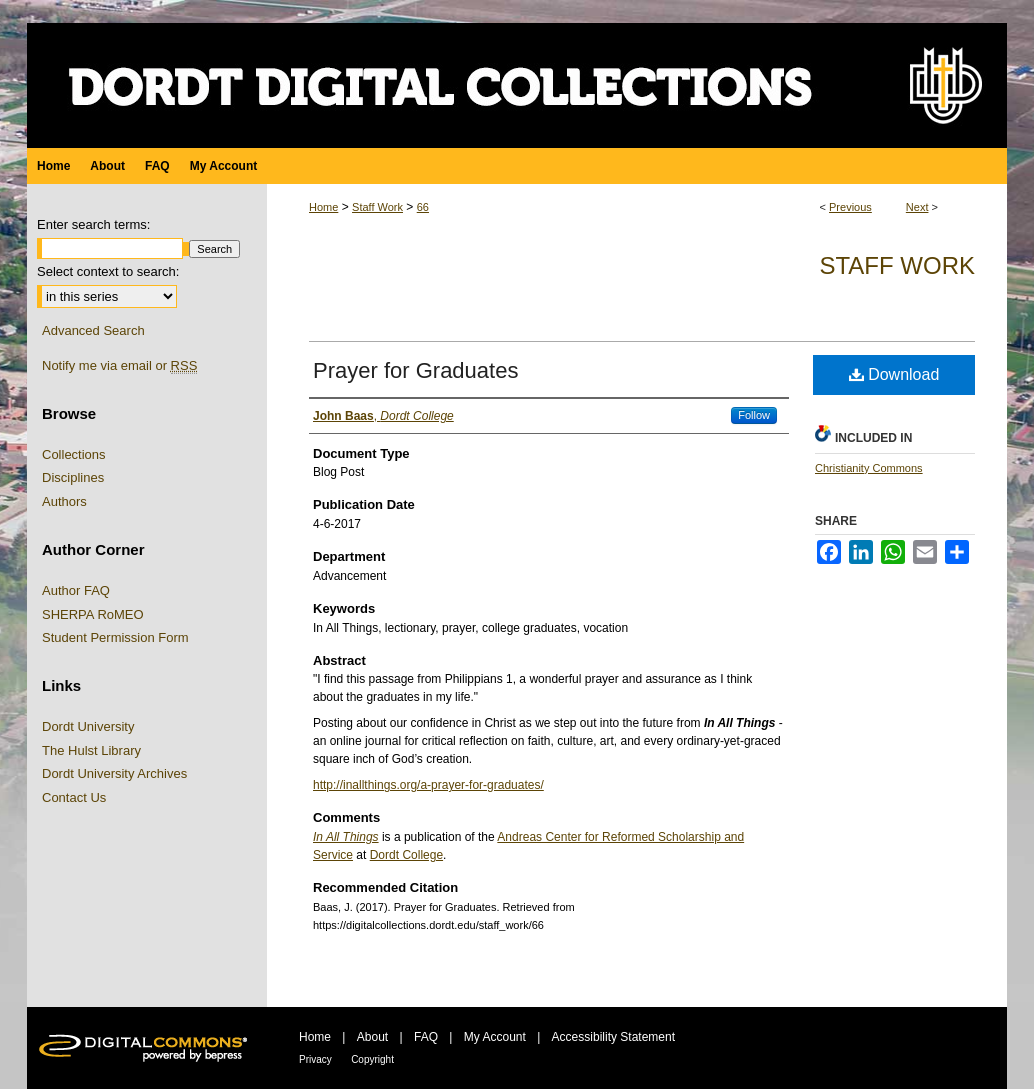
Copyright (372, 1059)
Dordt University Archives (114, 773)
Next (917, 207)
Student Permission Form (115, 637)
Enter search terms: (93, 224)
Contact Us (74, 797)
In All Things (346, 837)
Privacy (315, 1059)
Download (894, 374)
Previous (850, 207)
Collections (74, 454)
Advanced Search (93, 330)
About (372, 1037)
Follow (754, 415)
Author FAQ (76, 590)
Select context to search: (108, 271)
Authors (64, 501)
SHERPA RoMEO (93, 614)
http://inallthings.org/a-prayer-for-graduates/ (428, 785)
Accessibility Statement (613, 1037)
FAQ (426, 1037)
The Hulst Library (91, 750)
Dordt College (406, 855)
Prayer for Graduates (415, 370)
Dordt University (88, 726)
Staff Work (377, 207)
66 (423, 207)
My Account (495, 1037)
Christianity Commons (869, 468)
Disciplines (73, 477)
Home (323, 207)
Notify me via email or (119, 366)
